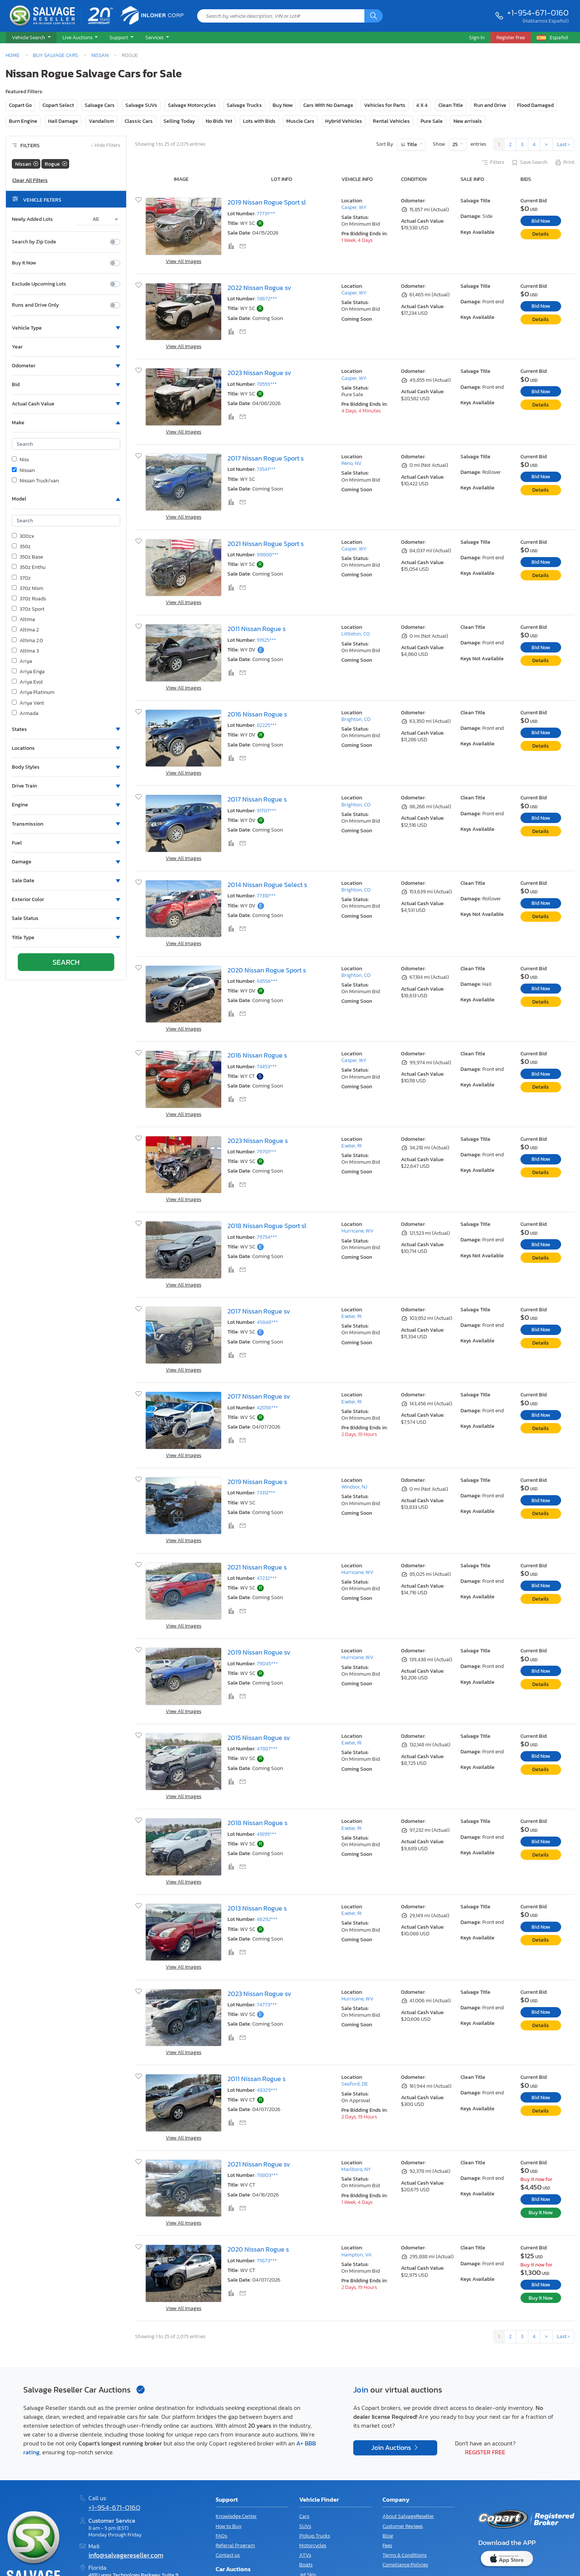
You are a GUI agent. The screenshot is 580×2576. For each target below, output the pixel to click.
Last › (563, 144)
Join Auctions (391, 2447)
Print (564, 162)
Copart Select (58, 105)
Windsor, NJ (354, 1487)
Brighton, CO (356, 719)
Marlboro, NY (356, 2169)
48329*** (267, 2090)
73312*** (266, 1493)
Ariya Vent (28, 703)
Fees (387, 2545)
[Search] (373, 16)
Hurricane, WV (357, 1231)
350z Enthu (28, 567)
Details (540, 234)
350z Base (27, 557)
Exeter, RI (351, 1146)
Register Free (485, 2452)
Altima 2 (25, 630)
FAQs (221, 2536)
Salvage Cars (100, 105)
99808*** (268, 555)
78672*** (267, 299)
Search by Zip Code (34, 242)
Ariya (22, 661)
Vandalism (101, 121)
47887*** (267, 1749)
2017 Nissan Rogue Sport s (265, 458)
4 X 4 (422, 105)
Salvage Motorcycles (192, 105)
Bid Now (541, 221)
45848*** (267, 1322)
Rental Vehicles (391, 121)
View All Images (183, 261)
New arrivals (467, 121)
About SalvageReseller (408, 2516)
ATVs (305, 2555)
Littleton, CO (355, 634)
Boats (306, 2565)
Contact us (228, 2555)
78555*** (267, 384)
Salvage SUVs (141, 105)
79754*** (267, 1237)
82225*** (267, 725)
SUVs (305, 2526)
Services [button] (155, 37)
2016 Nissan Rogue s (257, 714)
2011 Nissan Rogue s (256, 629)
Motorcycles (312, 2545)
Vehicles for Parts (384, 105)
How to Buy (229, 2526)
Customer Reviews (402, 2526)
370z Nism (27, 588)
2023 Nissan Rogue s (257, 1141)
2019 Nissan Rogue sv (258, 1652)
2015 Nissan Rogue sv (258, 1738)
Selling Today (179, 121)
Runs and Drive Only (35, 305)
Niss (20, 459)
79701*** (266, 1152)
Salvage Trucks (244, 105)
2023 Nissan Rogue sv (259, 373)
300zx (23, 536)
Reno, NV (351, 463)
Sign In (477, 37)
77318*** (266, 896)
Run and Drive (490, 105)
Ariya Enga (28, 671)
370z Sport (28, 609)
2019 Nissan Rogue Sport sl (266, 202)
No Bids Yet (219, 121)
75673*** (267, 2261)
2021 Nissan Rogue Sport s (265, 544)
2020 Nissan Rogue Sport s (266, 970)
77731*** (266, 214)
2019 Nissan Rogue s (257, 1482)
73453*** (267, 1066)
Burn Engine (23, 121)
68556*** (267, 981)
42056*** (267, 1408)
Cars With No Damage (328, 105)
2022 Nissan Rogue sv (259, 288)
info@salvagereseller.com (125, 2555)
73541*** (266, 469)
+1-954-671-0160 (538, 12)
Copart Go (20, 105)
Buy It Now (24, 263)
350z (21, 546)
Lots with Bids (259, 121)
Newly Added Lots (32, 219)
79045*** (267, 1664)
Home (13, 55)
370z (21, 578)
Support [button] (119, 37)
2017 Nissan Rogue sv (258, 1311)
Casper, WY (354, 207)
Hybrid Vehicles (343, 121)
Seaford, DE (354, 2084)
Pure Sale (432, 121)
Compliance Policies (405, 2565)
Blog (387, 2536)
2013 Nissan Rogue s (257, 1908)
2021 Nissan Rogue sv (258, 2164)
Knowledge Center (236, 2516)
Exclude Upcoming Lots (39, 284)
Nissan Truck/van (35, 481)
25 (455, 144)
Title (412, 144)
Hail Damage (63, 121)
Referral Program (235, 2545)
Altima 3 (25, 651)
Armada (25, 713)
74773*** (267, 2005)
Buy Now (283, 105)
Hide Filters (105, 145)
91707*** (266, 811)
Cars (304, 2516)
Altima (23, 619)
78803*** (267, 2175)
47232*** (267, 1578)
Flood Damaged (535, 105)
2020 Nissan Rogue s (258, 2249)
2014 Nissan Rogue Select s (267, 885)
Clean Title (450, 105)
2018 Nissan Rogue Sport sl (266, 1226)
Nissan (99, 55)
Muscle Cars (300, 121)
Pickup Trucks (314, 2536)
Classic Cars (139, 121)
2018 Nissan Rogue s (257, 1823)
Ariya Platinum (33, 692)
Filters (492, 162)
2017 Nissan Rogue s (257, 799)
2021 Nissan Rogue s (257, 1567)
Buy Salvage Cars (55, 55)
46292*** (267, 1919)
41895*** (266, 1834)
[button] (31, 38)
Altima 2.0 (27, 640)
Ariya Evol (27, 682)
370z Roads (29, 599)
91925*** (266, 640)
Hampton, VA (356, 2255)
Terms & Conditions (404, 2555)
